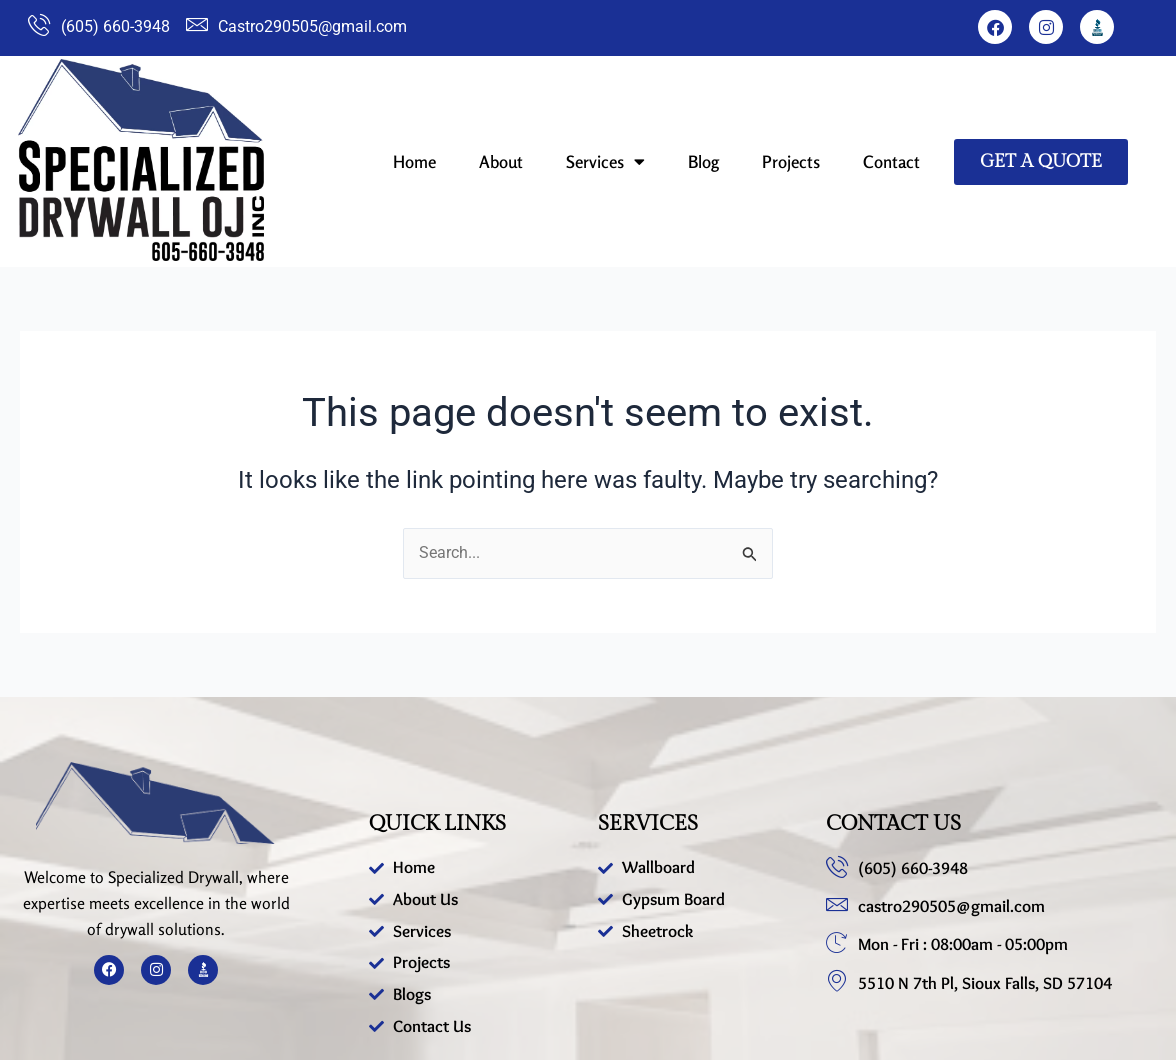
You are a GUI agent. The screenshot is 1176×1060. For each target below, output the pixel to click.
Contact (891, 161)
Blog (703, 161)
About (501, 161)
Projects (791, 161)
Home (414, 161)
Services (605, 161)
